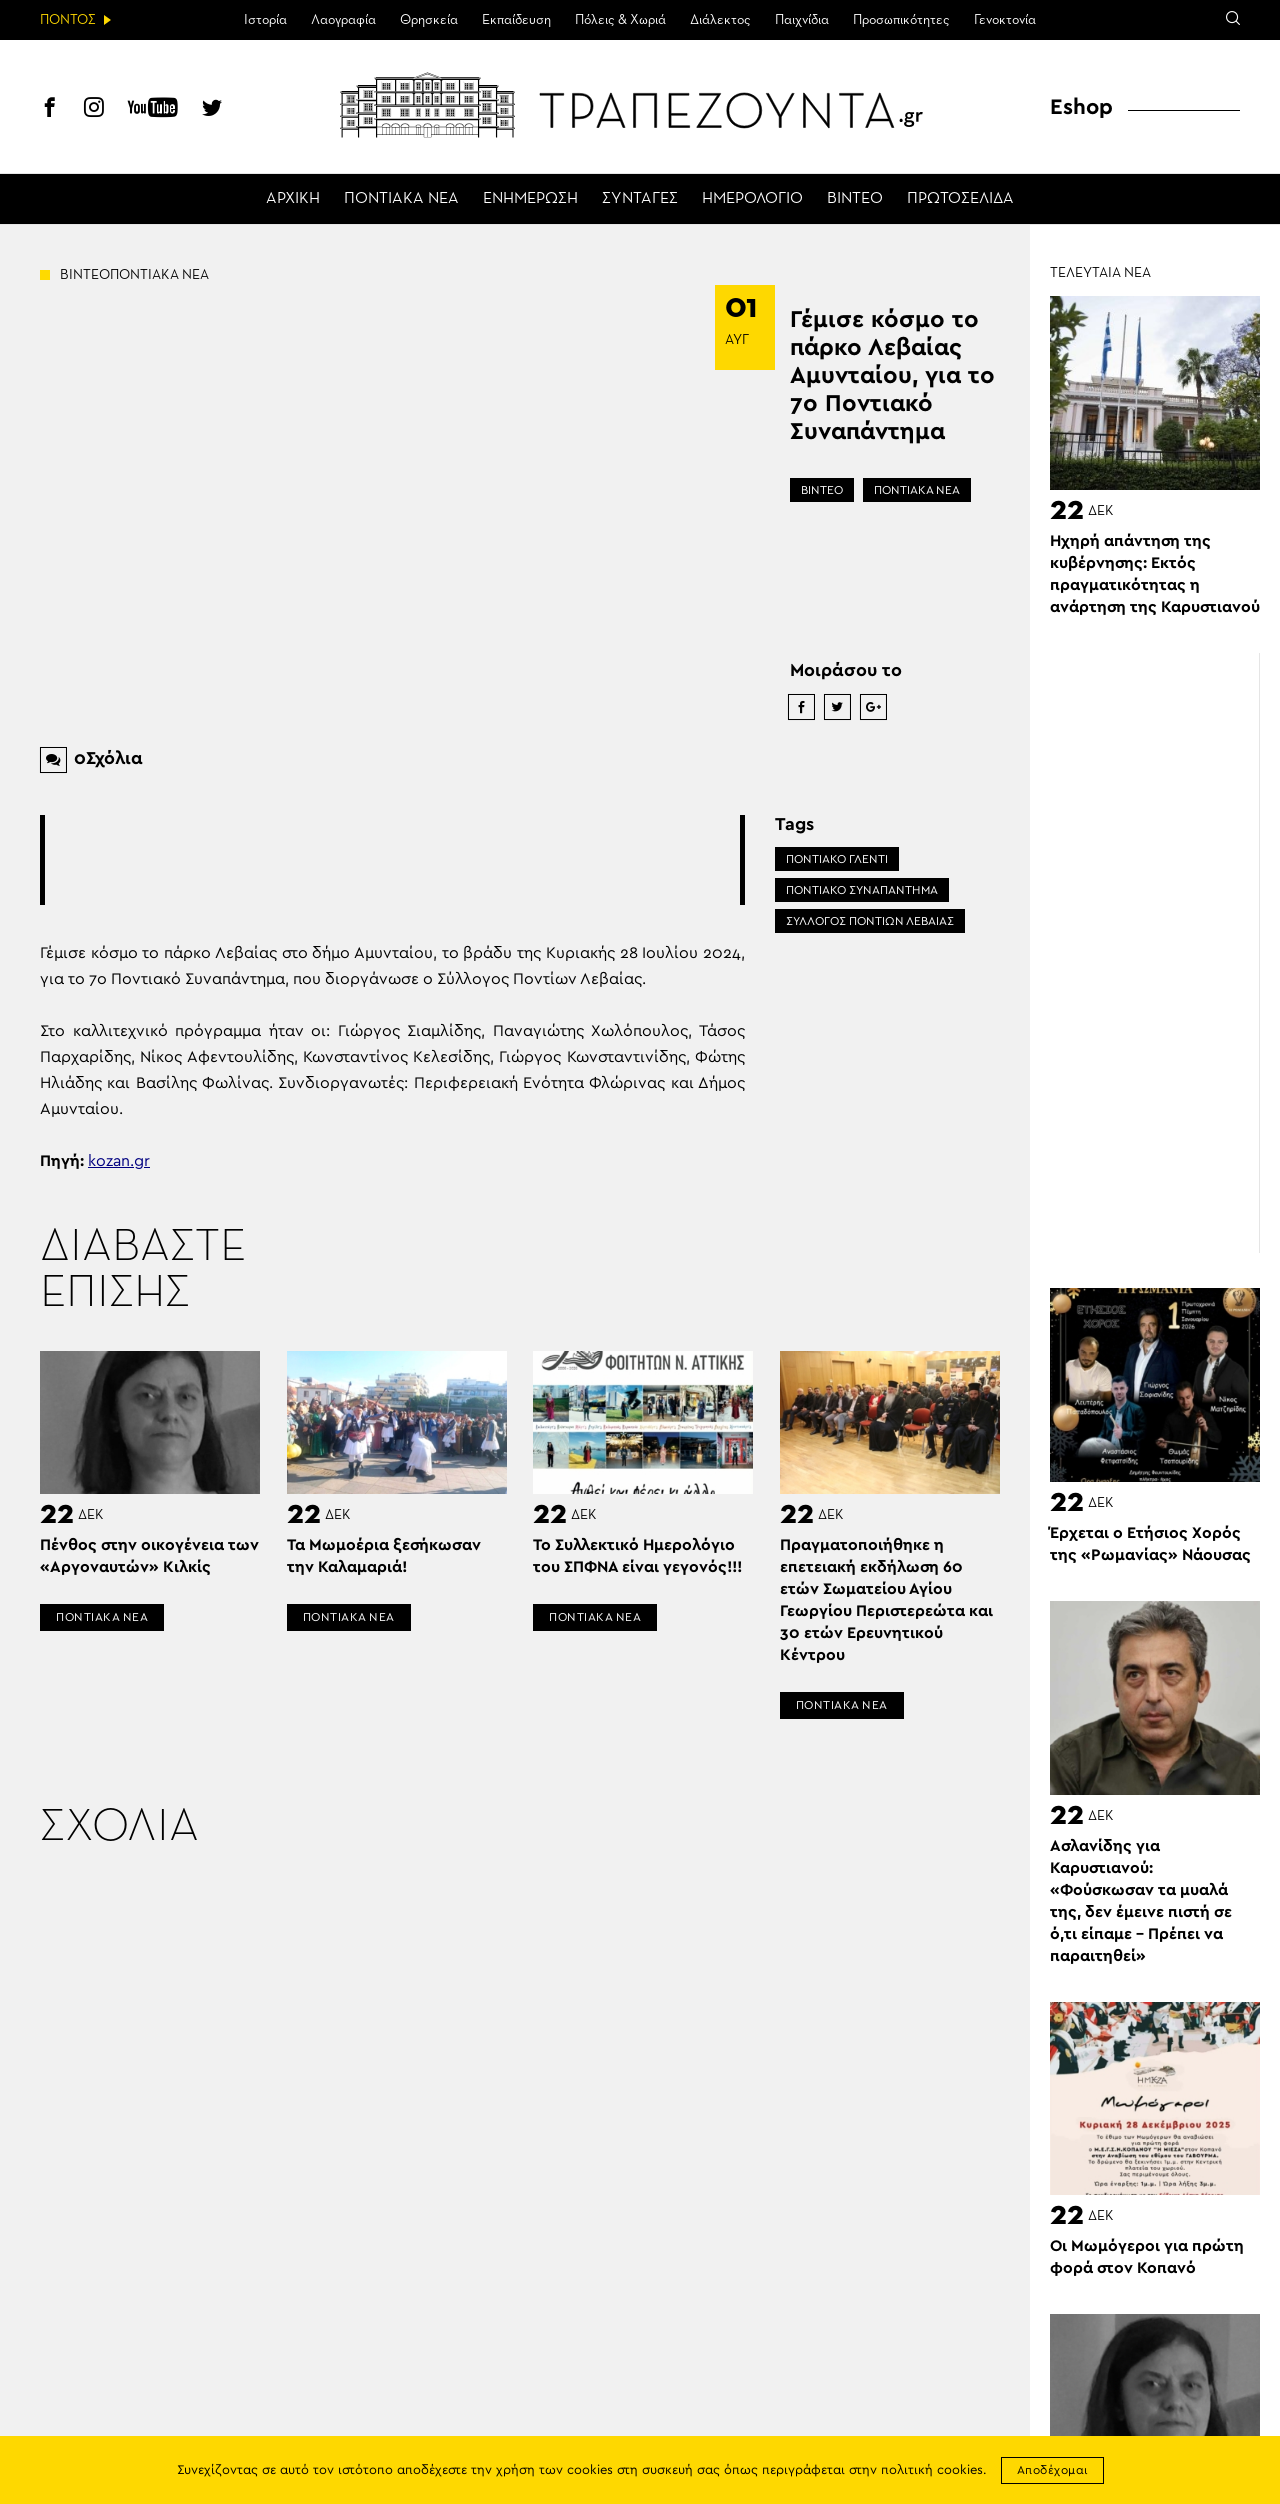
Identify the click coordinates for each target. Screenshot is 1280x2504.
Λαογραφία (343, 20)
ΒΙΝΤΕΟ (855, 199)
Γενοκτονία (1005, 20)
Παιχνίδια (802, 20)
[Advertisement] (409, 860)
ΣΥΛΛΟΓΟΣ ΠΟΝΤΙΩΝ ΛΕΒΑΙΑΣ (870, 921)
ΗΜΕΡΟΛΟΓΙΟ (752, 199)
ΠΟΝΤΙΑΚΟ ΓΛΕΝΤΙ (837, 859)
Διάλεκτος (720, 20)
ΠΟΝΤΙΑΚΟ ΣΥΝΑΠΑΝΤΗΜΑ (862, 890)
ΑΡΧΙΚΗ (293, 199)
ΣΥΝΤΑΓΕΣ (640, 199)
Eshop (1081, 107)
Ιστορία (265, 20)
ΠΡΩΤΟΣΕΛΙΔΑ (960, 199)
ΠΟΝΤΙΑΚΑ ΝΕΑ (401, 199)
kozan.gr (119, 1161)
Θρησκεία (429, 20)
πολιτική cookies (932, 2470)
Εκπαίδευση (516, 20)
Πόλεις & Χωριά (620, 20)
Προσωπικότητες (901, 20)
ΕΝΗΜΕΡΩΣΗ (530, 199)
